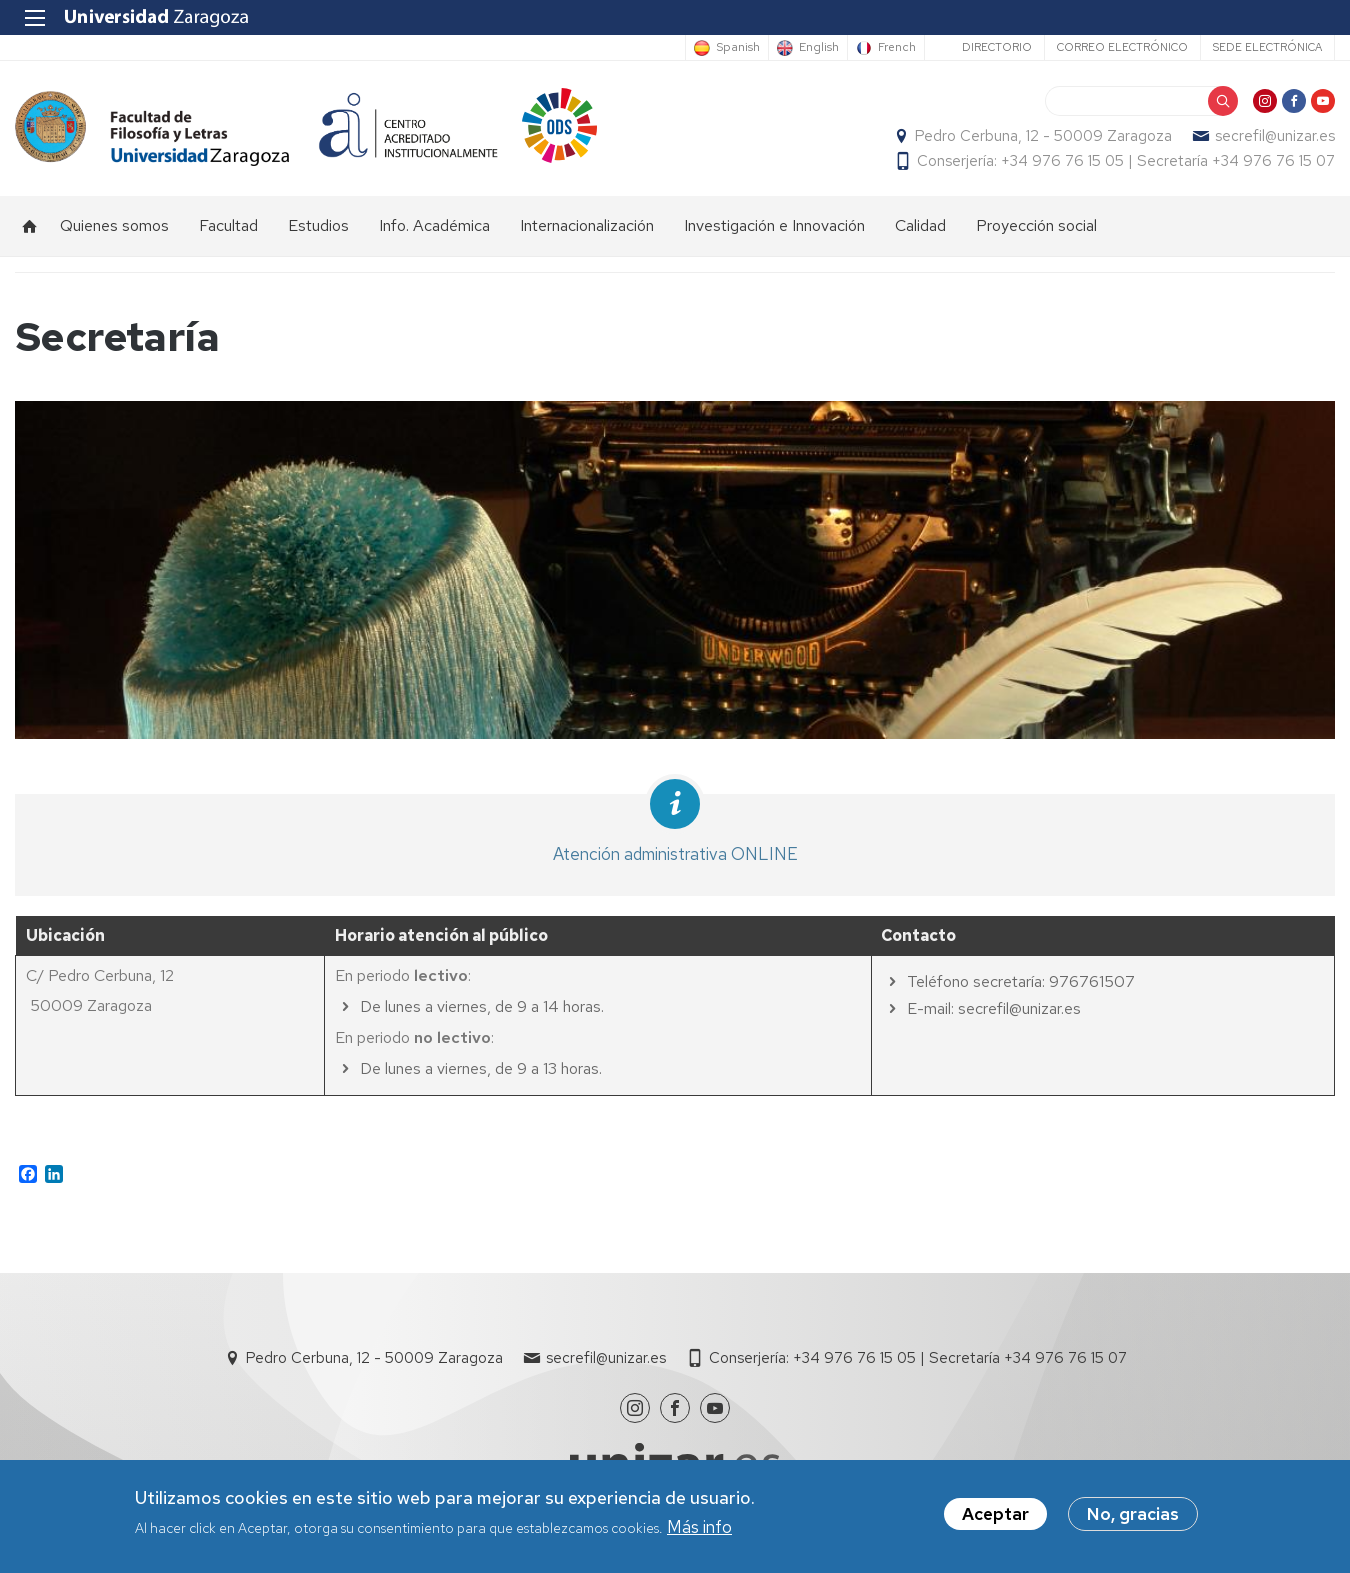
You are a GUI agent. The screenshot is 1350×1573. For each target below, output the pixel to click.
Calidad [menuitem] (920, 225)
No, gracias (1133, 1515)
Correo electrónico (1122, 47)
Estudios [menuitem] (318, 225)
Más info (699, 1527)
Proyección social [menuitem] (1036, 225)
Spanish (738, 48)
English (819, 48)
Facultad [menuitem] (228, 225)
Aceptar (995, 1515)
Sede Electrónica (1267, 47)
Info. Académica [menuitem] (434, 225)
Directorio (997, 47)
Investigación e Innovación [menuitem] (774, 225)
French (897, 48)
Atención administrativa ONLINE (675, 854)
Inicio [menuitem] (30, 226)
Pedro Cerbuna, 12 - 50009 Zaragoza (1043, 136)
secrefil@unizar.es (1275, 136)
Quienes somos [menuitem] (114, 225)
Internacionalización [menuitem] (587, 225)
